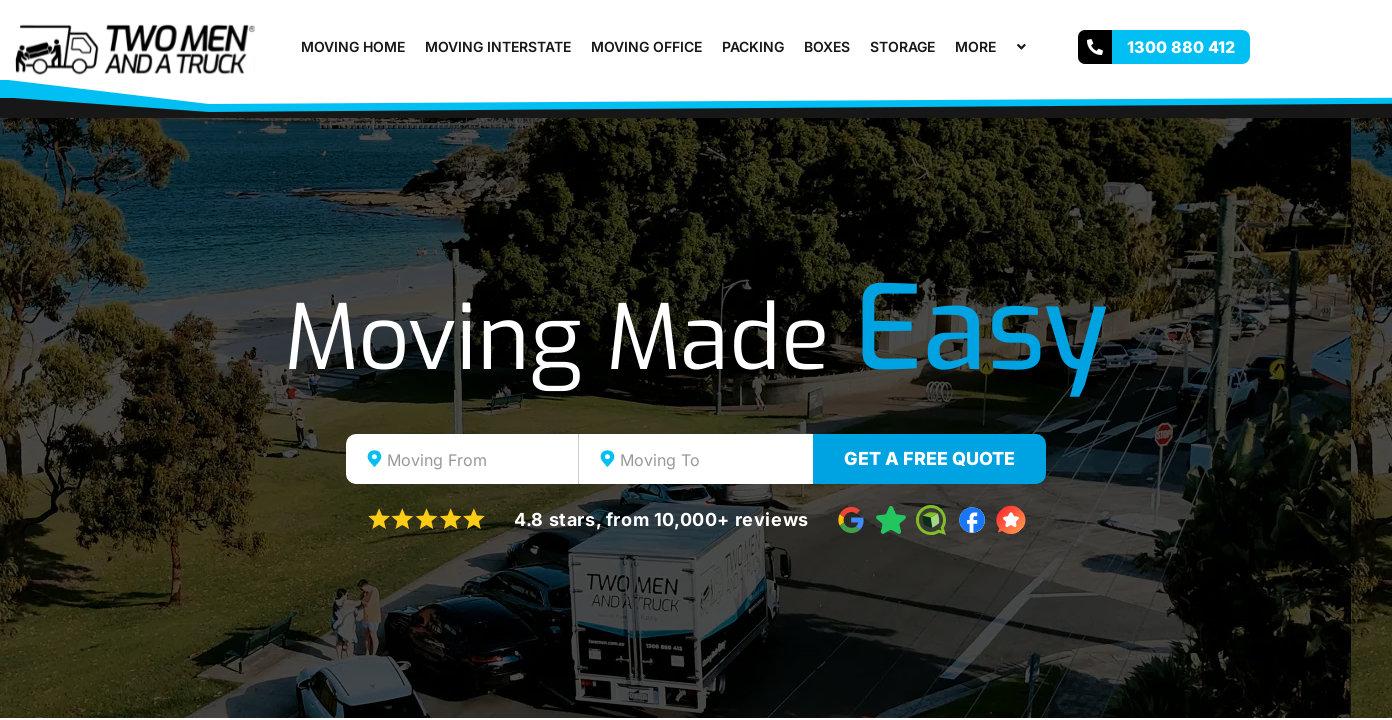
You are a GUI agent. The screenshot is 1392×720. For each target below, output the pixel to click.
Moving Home (353, 46)
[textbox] (480, 460)
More (993, 46)
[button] (1004, 46)
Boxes (827, 46)
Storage (902, 46)
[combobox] (462, 459)
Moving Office (646, 46)
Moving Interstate (498, 46)
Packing (753, 46)
